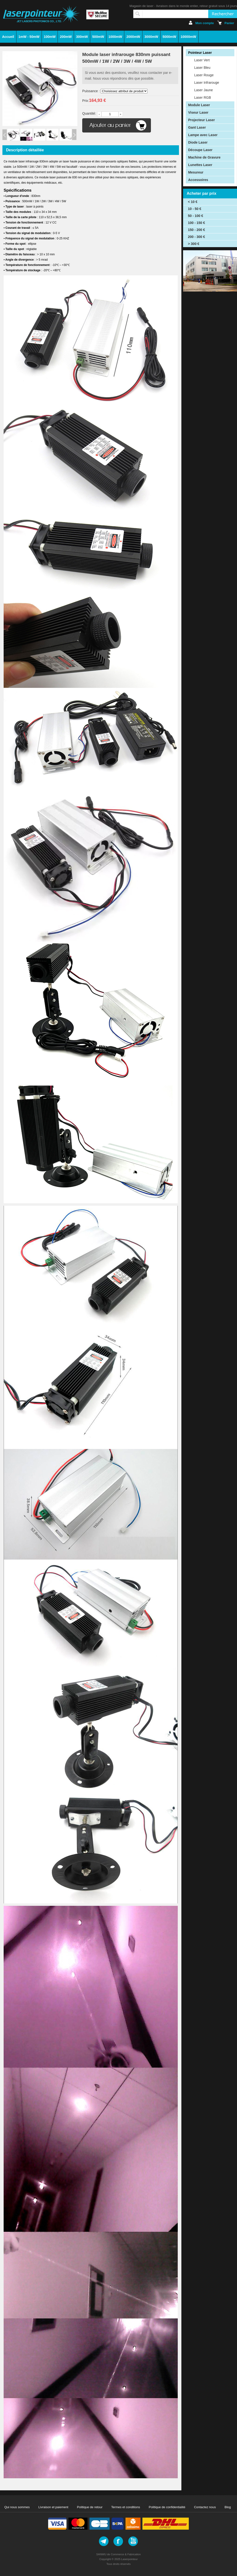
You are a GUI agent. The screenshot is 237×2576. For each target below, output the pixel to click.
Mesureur (195, 172)
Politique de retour (90, 2507)
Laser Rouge (204, 75)
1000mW (115, 37)
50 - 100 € (195, 216)
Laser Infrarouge (206, 82)
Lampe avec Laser (202, 135)
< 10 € (192, 202)
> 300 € (193, 244)
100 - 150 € (196, 223)
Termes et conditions (125, 2507)
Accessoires (198, 180)
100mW (50, 37)
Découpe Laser (200, 150)
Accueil (8, 37)
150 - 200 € (196, 230)
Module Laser (199, 105)
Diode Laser (197, 142)
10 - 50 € (194, 209)
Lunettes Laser (200, 165)
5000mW (169, 37)
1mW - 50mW (28, 37)
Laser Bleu (202, 68)
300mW (82, 37)
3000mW (151, 37)
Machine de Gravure (204, 157)
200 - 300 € (196, 237)
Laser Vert (202, 60)
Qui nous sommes (17, 2507)
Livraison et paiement (53, 2507)
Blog (228, 2507)
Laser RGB (202, 97)
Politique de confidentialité (167, 2507)
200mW (66, 37)
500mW (98, 37)
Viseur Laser (198, 112)
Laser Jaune (203, 90)
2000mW (133, 37)
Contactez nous (205, 2507)
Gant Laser (197, 127)
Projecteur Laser (201, 120)
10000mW (188, 37)
